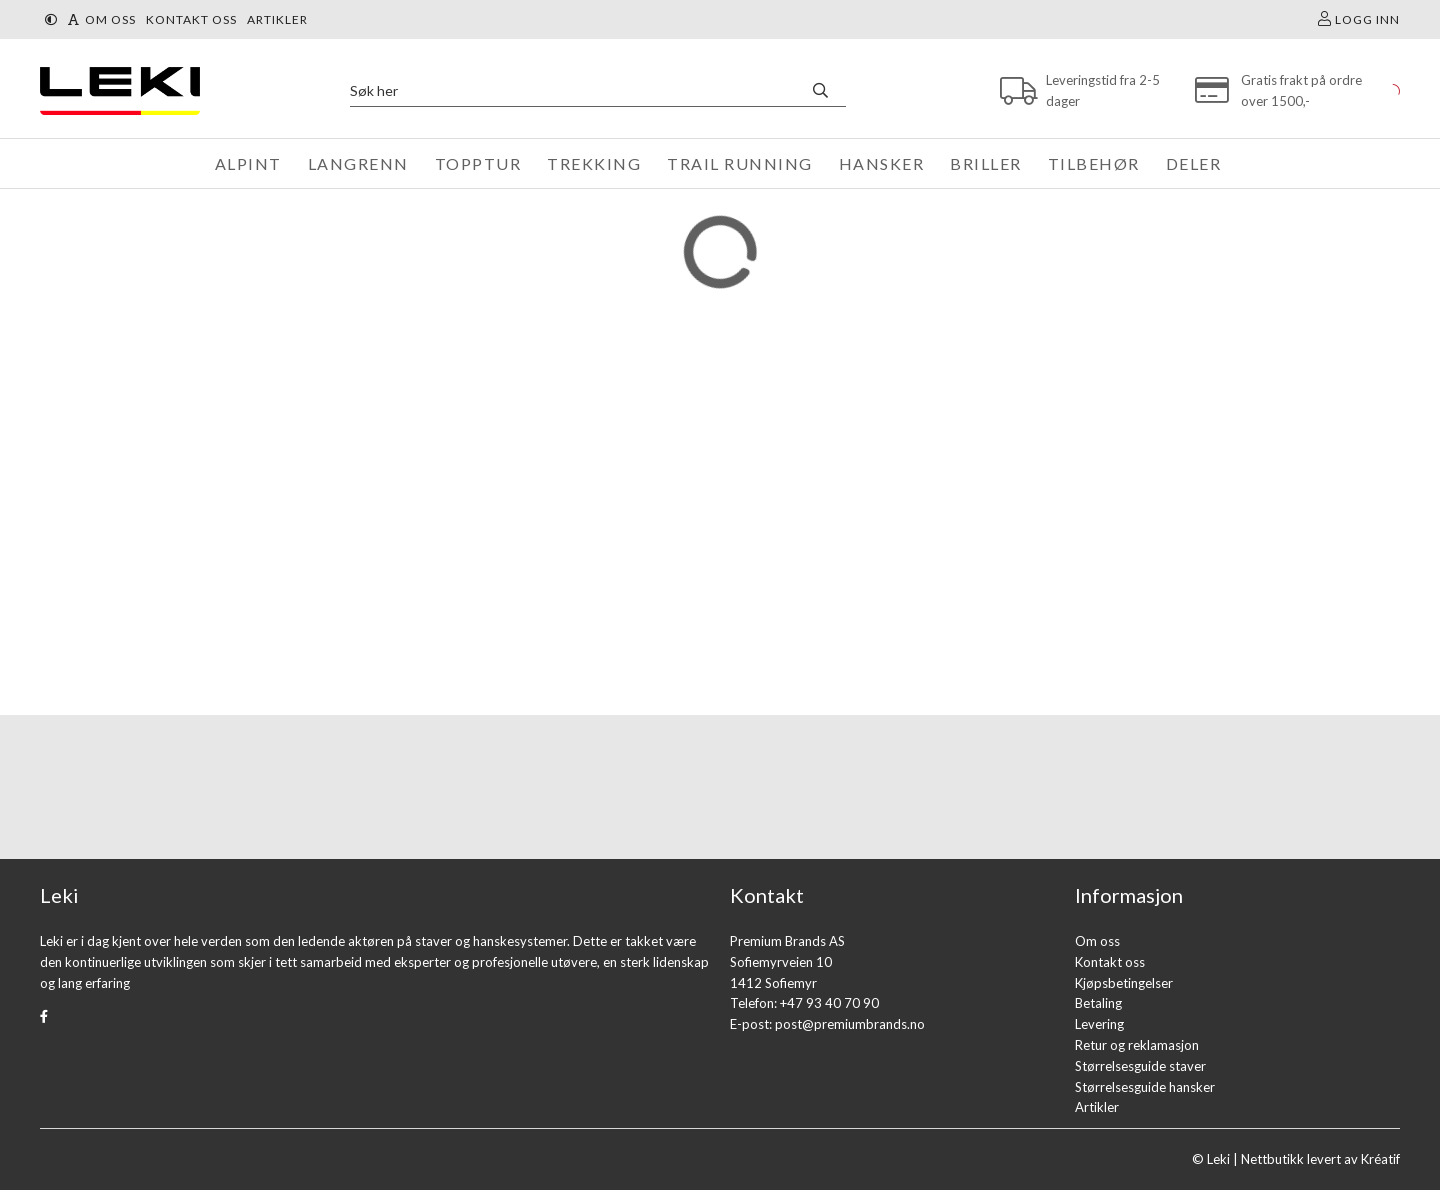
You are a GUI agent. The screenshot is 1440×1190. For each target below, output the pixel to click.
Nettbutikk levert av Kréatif (1320, 1159)
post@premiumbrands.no (850, 1024)
